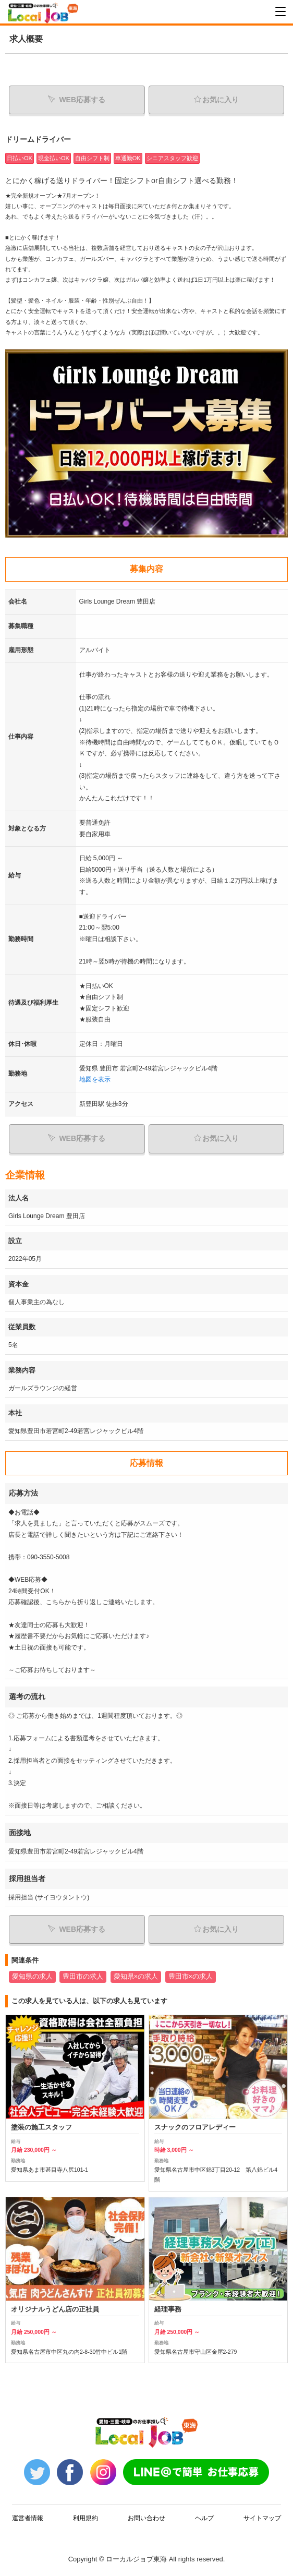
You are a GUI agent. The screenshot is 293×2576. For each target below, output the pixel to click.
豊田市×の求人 (190, 1976)
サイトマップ (262, 2528)
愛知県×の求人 (136, 1976)
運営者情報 (27, 2528)
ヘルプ (204, 2528)
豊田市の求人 (83, 1976)
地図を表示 (95, 1079)
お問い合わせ (146, 2528)
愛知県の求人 (32, 1976)
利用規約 (85, 2528)
